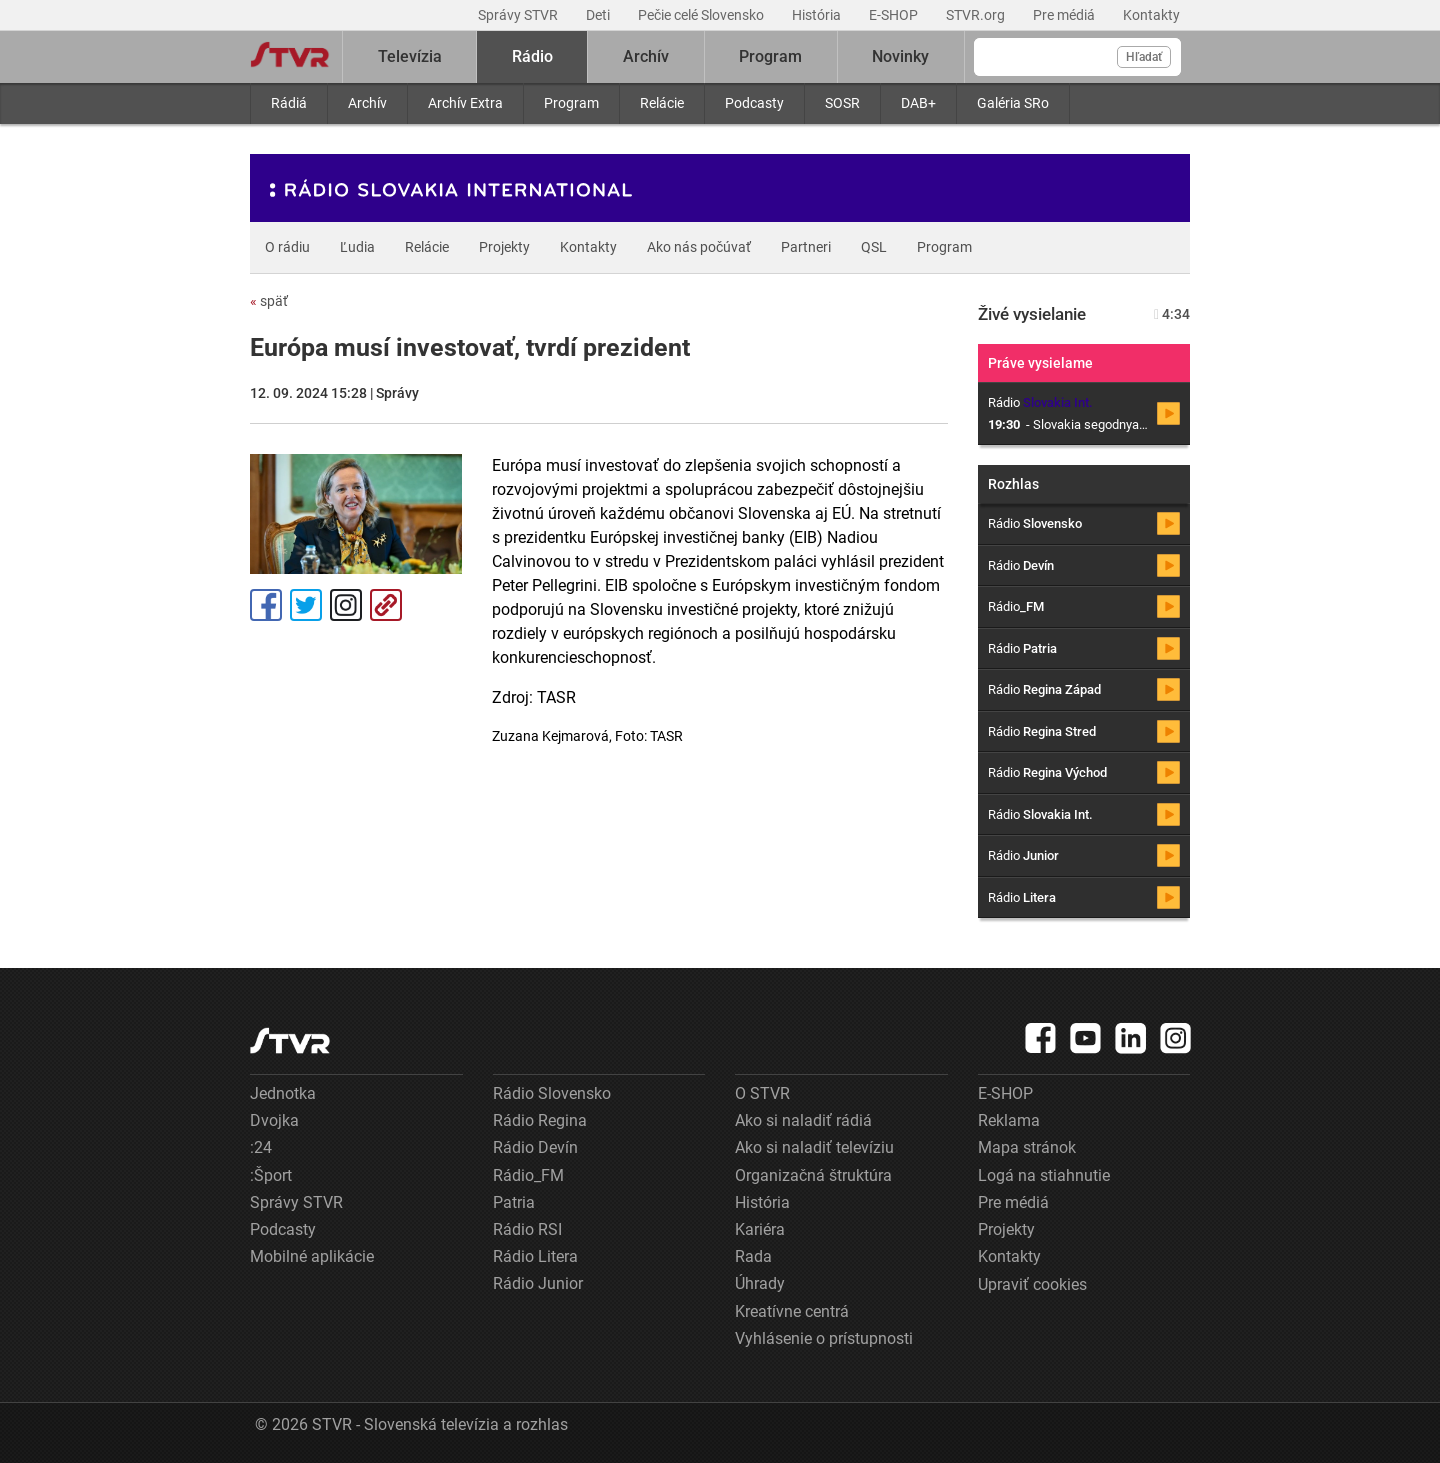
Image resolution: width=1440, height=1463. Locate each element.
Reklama (1009, 1120)
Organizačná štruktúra (813, 1175)
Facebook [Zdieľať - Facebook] (266, 605)
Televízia (410, 56)
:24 (261, 1147)
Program (571, 103)
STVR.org (977, 15)
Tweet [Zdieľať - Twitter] (306, 605)
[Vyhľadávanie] (1077, 57)
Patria (514, 1202)
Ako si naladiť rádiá (803, 1120)
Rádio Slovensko (552, 1093)
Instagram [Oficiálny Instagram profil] (346, 605)
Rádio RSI (527, 1229)
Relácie (662, 103)
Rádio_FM (528, 1175)
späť (269, 301)
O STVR (762, 1093)
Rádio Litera (535, 1256)
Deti (599, 15)
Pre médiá (1065, 15)
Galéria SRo (1013, 103)
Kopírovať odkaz (386, 605)
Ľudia (357, 247)
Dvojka (274, 1120)
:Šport (271, 1175)
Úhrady (760, 1283)
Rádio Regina (540, 1120)
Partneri (806, 247)
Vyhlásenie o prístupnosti (824, 1338)
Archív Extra (465, 103)
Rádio (532, 56)
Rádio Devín (535, 1147)
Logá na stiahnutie (1044, 1175)
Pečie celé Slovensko (702, 15)
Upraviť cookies (1032, 1284)
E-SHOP (895, 15)
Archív (367, 103)
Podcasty (754, 103)
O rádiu (287, 247)
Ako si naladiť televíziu (814, 1147)
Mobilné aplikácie (312, 1256)
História (818, 15)
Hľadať (1144, 57)
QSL (874, 247)
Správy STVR (519, 15)
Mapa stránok (1027, 1147)
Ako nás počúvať (699, 247)
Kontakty (1151, 15)
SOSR (842, 103)
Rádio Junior (538, 1283)
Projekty (504, 247)
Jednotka (283, 1093)
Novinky (900, 56)
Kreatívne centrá (792, 1311)
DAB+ (918, 103)
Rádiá (289, 103)
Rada (753, 1256)
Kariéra (760, 1229)
